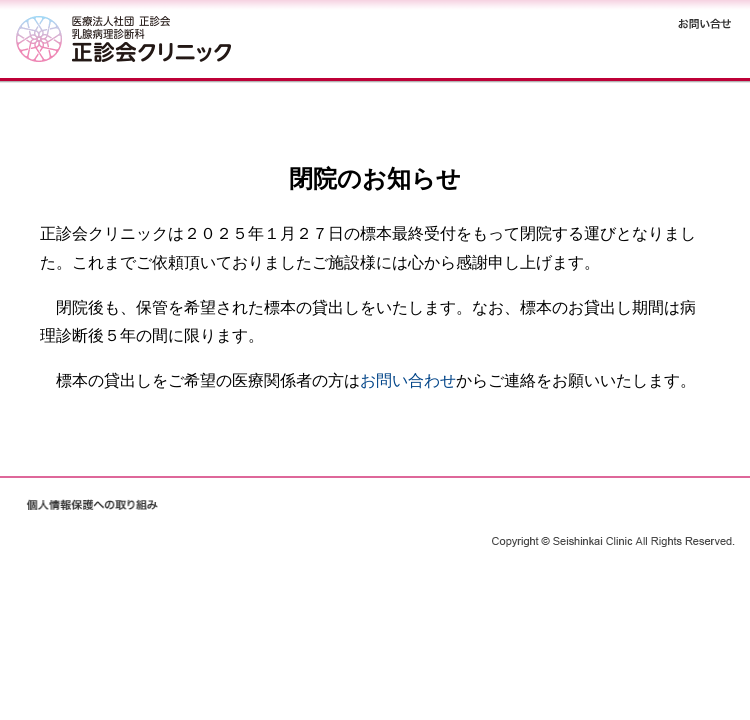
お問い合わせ (408, 380)
